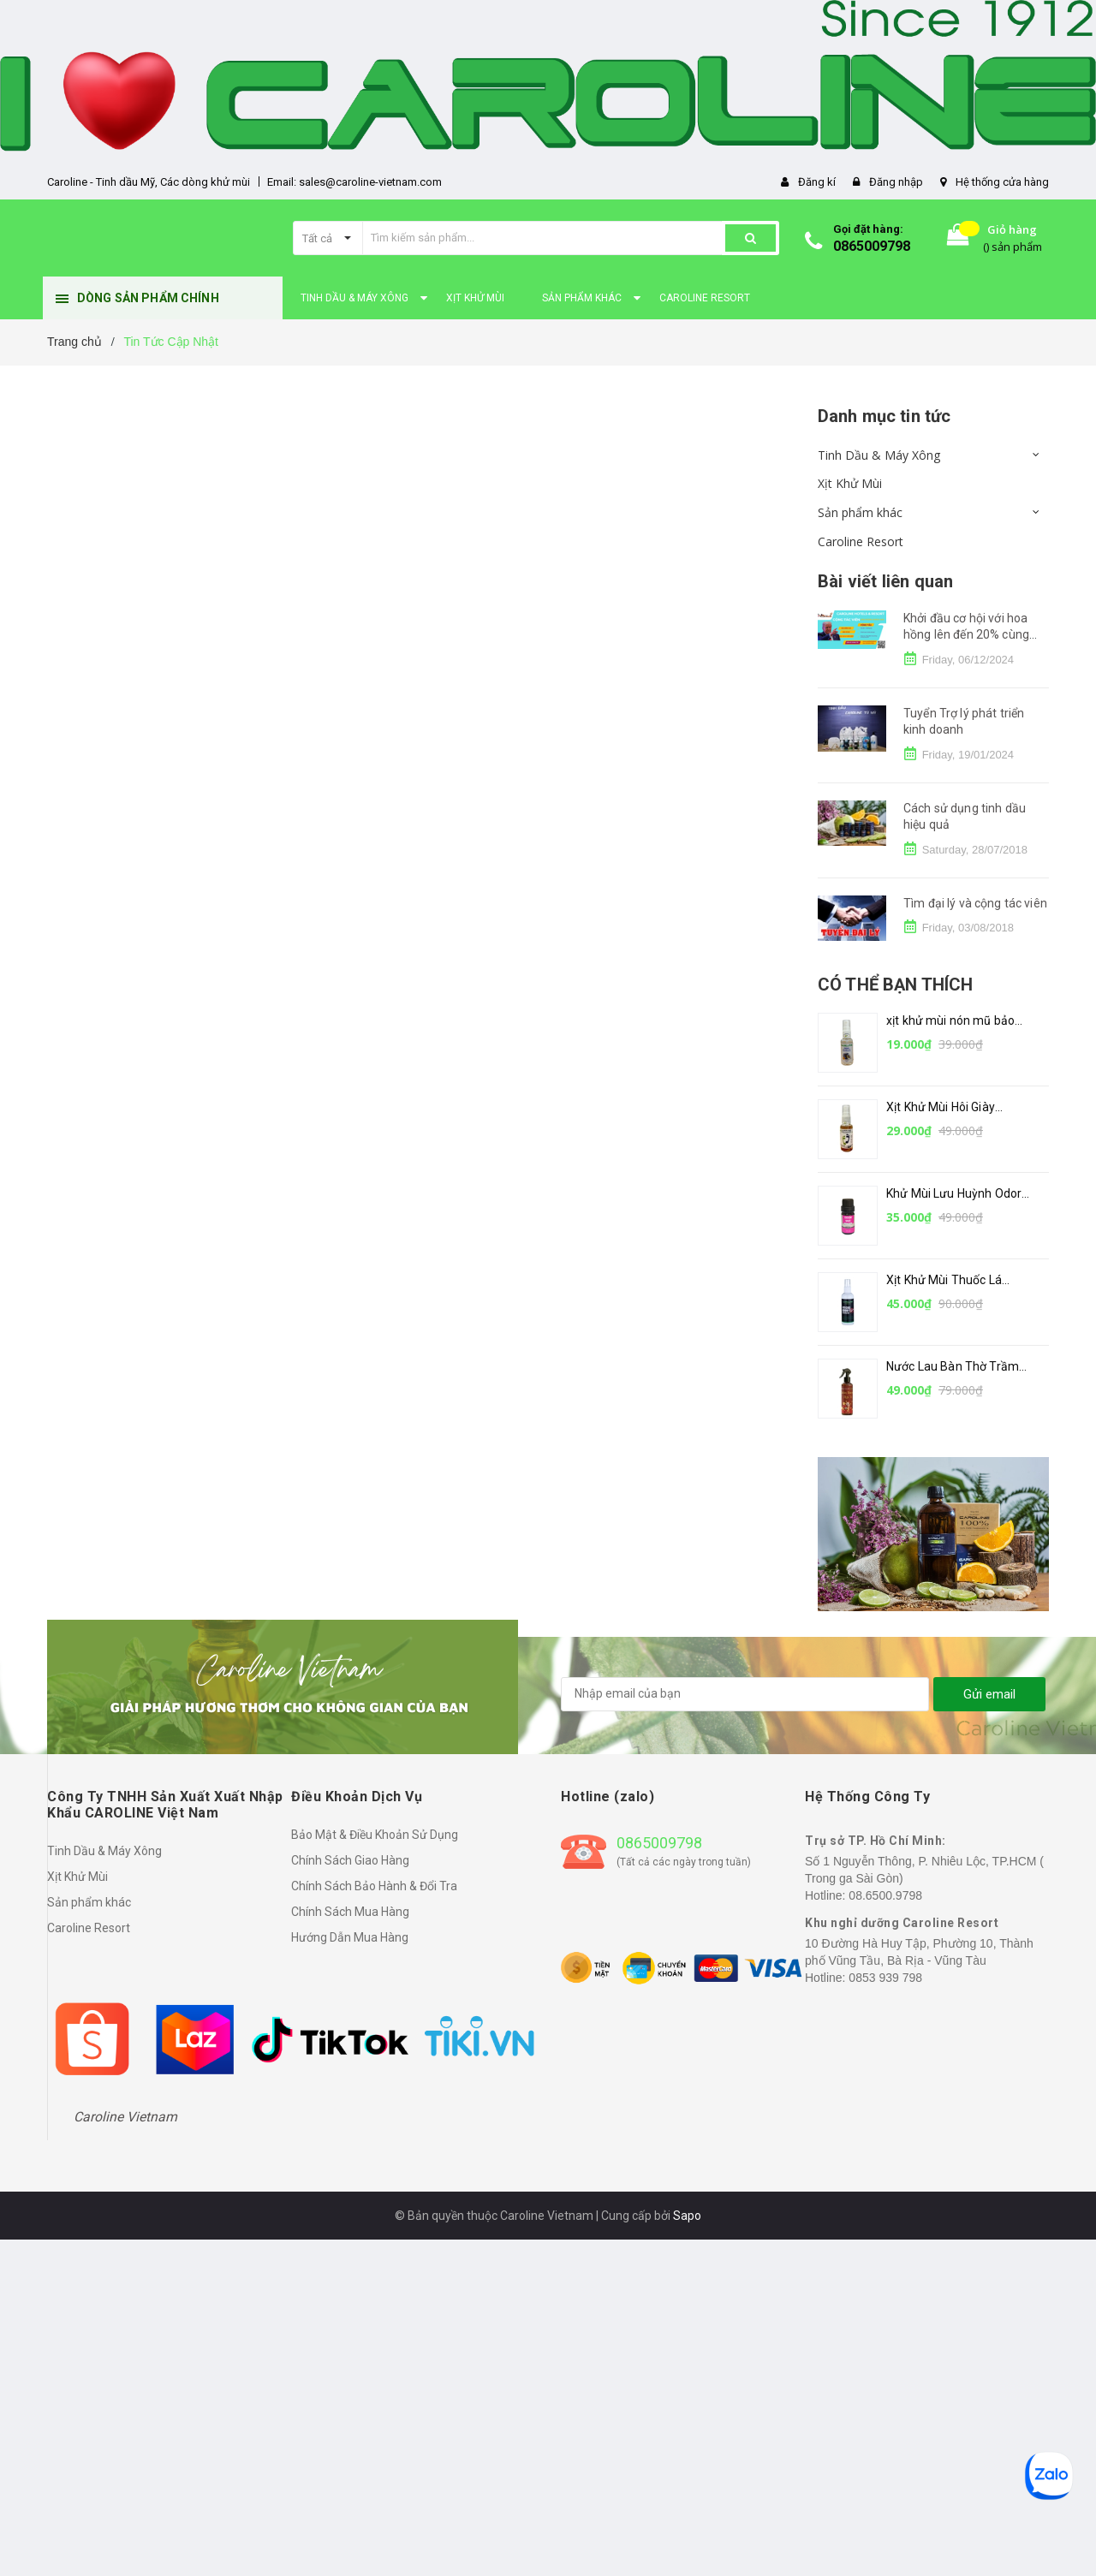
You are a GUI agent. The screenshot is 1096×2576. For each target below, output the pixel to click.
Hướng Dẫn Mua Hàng (349, 1937)
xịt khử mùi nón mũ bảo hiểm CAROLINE (950, 1022)
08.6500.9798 (885, 1895)
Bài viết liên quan (885, 581)
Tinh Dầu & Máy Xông (879, 455)
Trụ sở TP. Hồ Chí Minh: (875, 1840)
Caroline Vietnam (125, 2117)
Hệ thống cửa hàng (1002, 182)
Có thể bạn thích (895, 984)
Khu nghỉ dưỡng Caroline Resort (901, 1923)
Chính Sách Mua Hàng (350, 1912)
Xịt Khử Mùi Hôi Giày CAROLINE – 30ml (940, 1108)
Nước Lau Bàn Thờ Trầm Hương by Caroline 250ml (955, 1367)
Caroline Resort (860, 541)
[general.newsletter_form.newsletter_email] (745, 1694)
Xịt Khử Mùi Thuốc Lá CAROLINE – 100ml (944, 1281)
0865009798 (871, 246)
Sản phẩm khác (860, 512)
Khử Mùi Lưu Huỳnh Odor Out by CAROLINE (954, 1195)
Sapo (687, 2215)
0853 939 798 (885, 1977)
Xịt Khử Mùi (850, 483)
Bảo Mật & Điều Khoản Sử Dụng (374, 1834)
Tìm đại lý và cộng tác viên (975, 903)
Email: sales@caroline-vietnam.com (354, 182)
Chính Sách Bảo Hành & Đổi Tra (374, 1886)
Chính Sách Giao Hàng (350, 1860)
